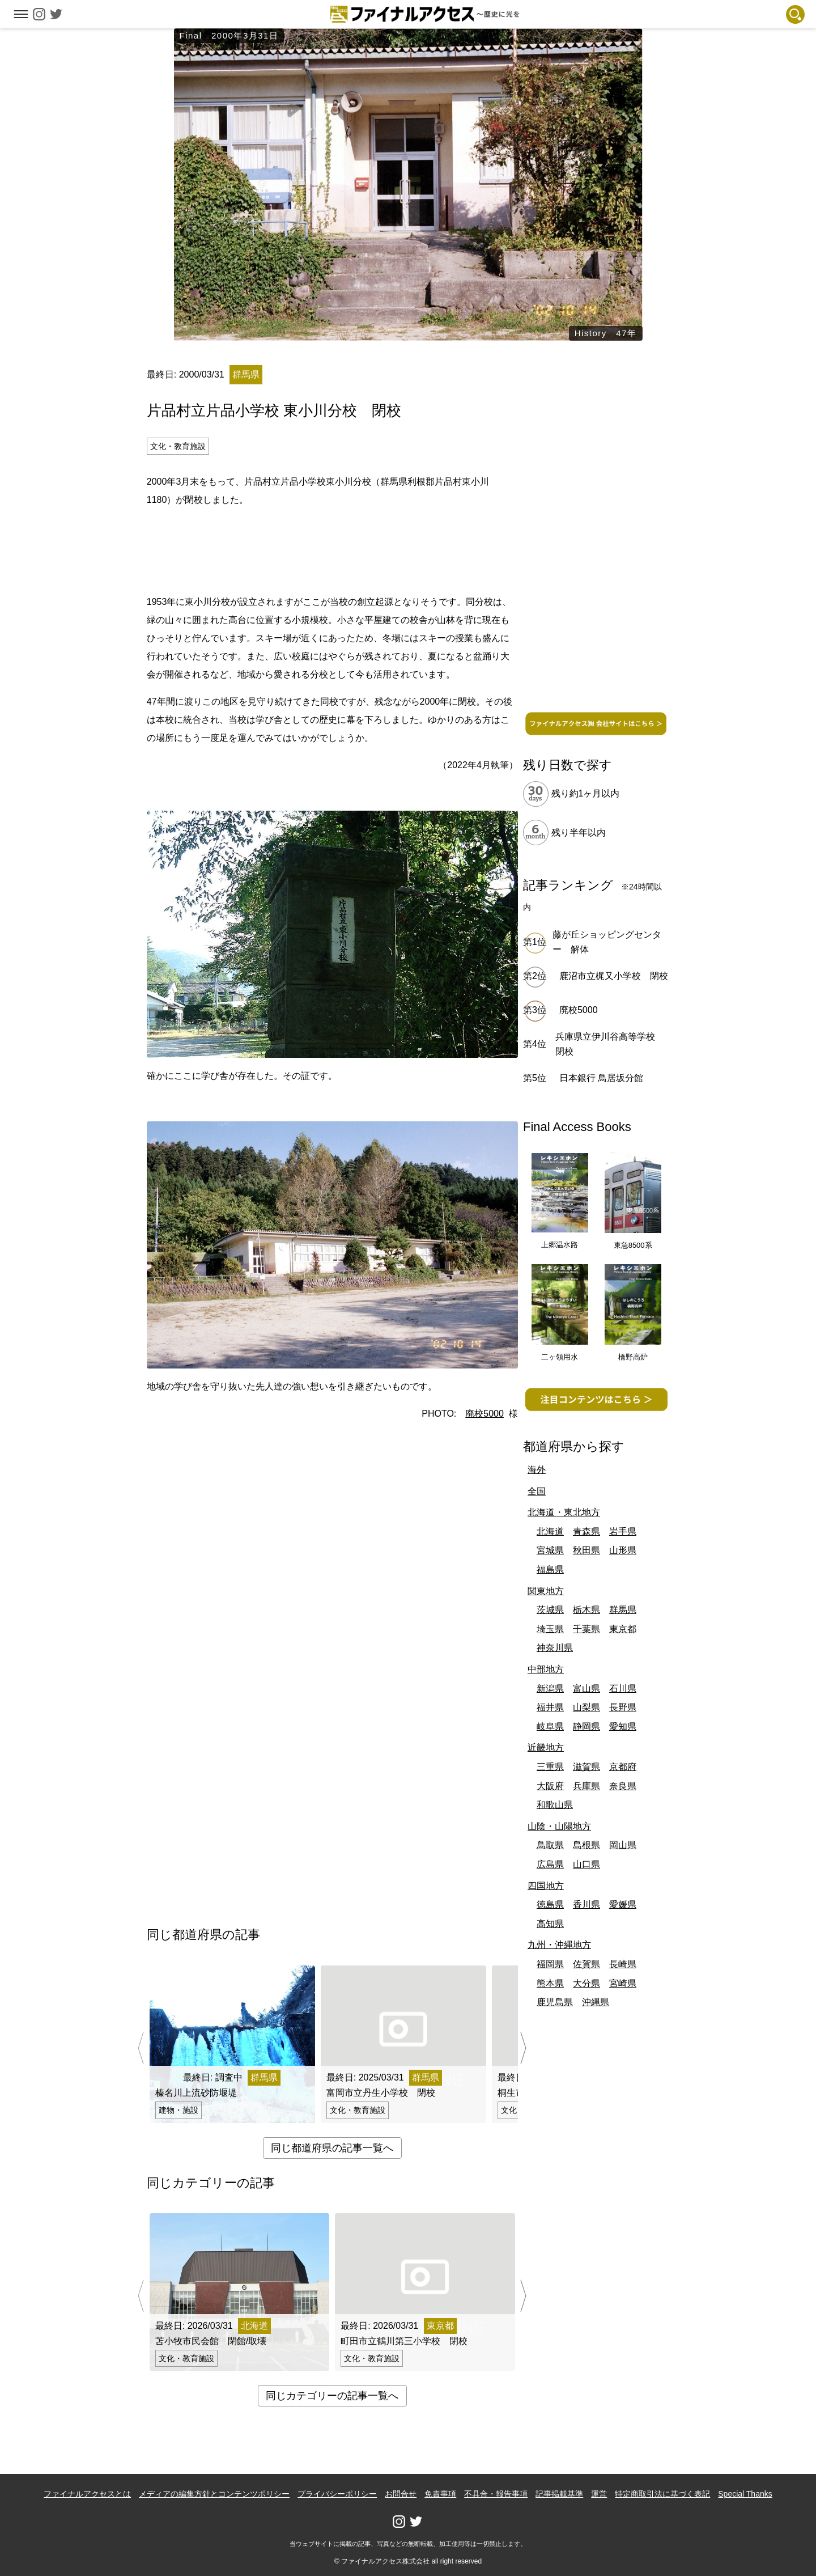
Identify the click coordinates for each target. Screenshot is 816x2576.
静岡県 (586, 1726)
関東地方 (546, 1591)
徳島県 (550, 1904)
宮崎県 (622, 1983)
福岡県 (550, 1964)
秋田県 (586, 1550)
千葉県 (586, 1629)
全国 (537, 1491)
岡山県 (622, 1845)
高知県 (550, 1924)
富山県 (586, 1688)
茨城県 (550, 1610)
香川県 (586, 1904)
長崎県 (622, 1964)
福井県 (550, 1707)
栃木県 (586, 1610)
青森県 (586, 1531)
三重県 (550, 1767)
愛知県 (622, 1726)
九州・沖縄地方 (559, 1945)
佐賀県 (586, 1964)
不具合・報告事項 (496, 2493)
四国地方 (546, 1886)
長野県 (622, 1707)
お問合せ (400, 2493)
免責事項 (440, 2493)
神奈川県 (555, 1648)
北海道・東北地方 (564, 1512)
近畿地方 (546, 1747)
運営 (599, 2493)
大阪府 (550, 1786)
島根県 (586, 1845)
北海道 (550, 1531)
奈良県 (622, 1786)
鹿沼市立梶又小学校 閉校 (613, 976)
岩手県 (622, 1531)
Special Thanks (745, 2493)
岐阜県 (550, 1726)
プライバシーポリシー (337, 2493)
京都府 (622, 1767)
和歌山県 (555, 1805)
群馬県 (622, 1610)
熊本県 (550, 1983)
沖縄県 (595, 2002)
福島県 (550, 1569)
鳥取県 (550, 1845)
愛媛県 (622, 1904)
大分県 (586, 1983)
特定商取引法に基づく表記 (662, 2493)
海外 (537, 1470)
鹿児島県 (555, 2002)
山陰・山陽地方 (559, 1826)
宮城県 (550, 1550)
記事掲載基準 (559, 2493)
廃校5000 (484, 1413)
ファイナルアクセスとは (87, 2493)
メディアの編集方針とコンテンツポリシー (214, 2493)
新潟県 (550, 1688)
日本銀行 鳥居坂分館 (601, 1078)
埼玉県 (550, 1629)
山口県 (586, 1864)
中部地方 (546, 1669)
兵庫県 (586, 1786)
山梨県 (586, 1707)
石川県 (622, 1688)
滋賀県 (586, 1767)
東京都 (622, 1629)
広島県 (550, 1864)
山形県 (622, 1550)
